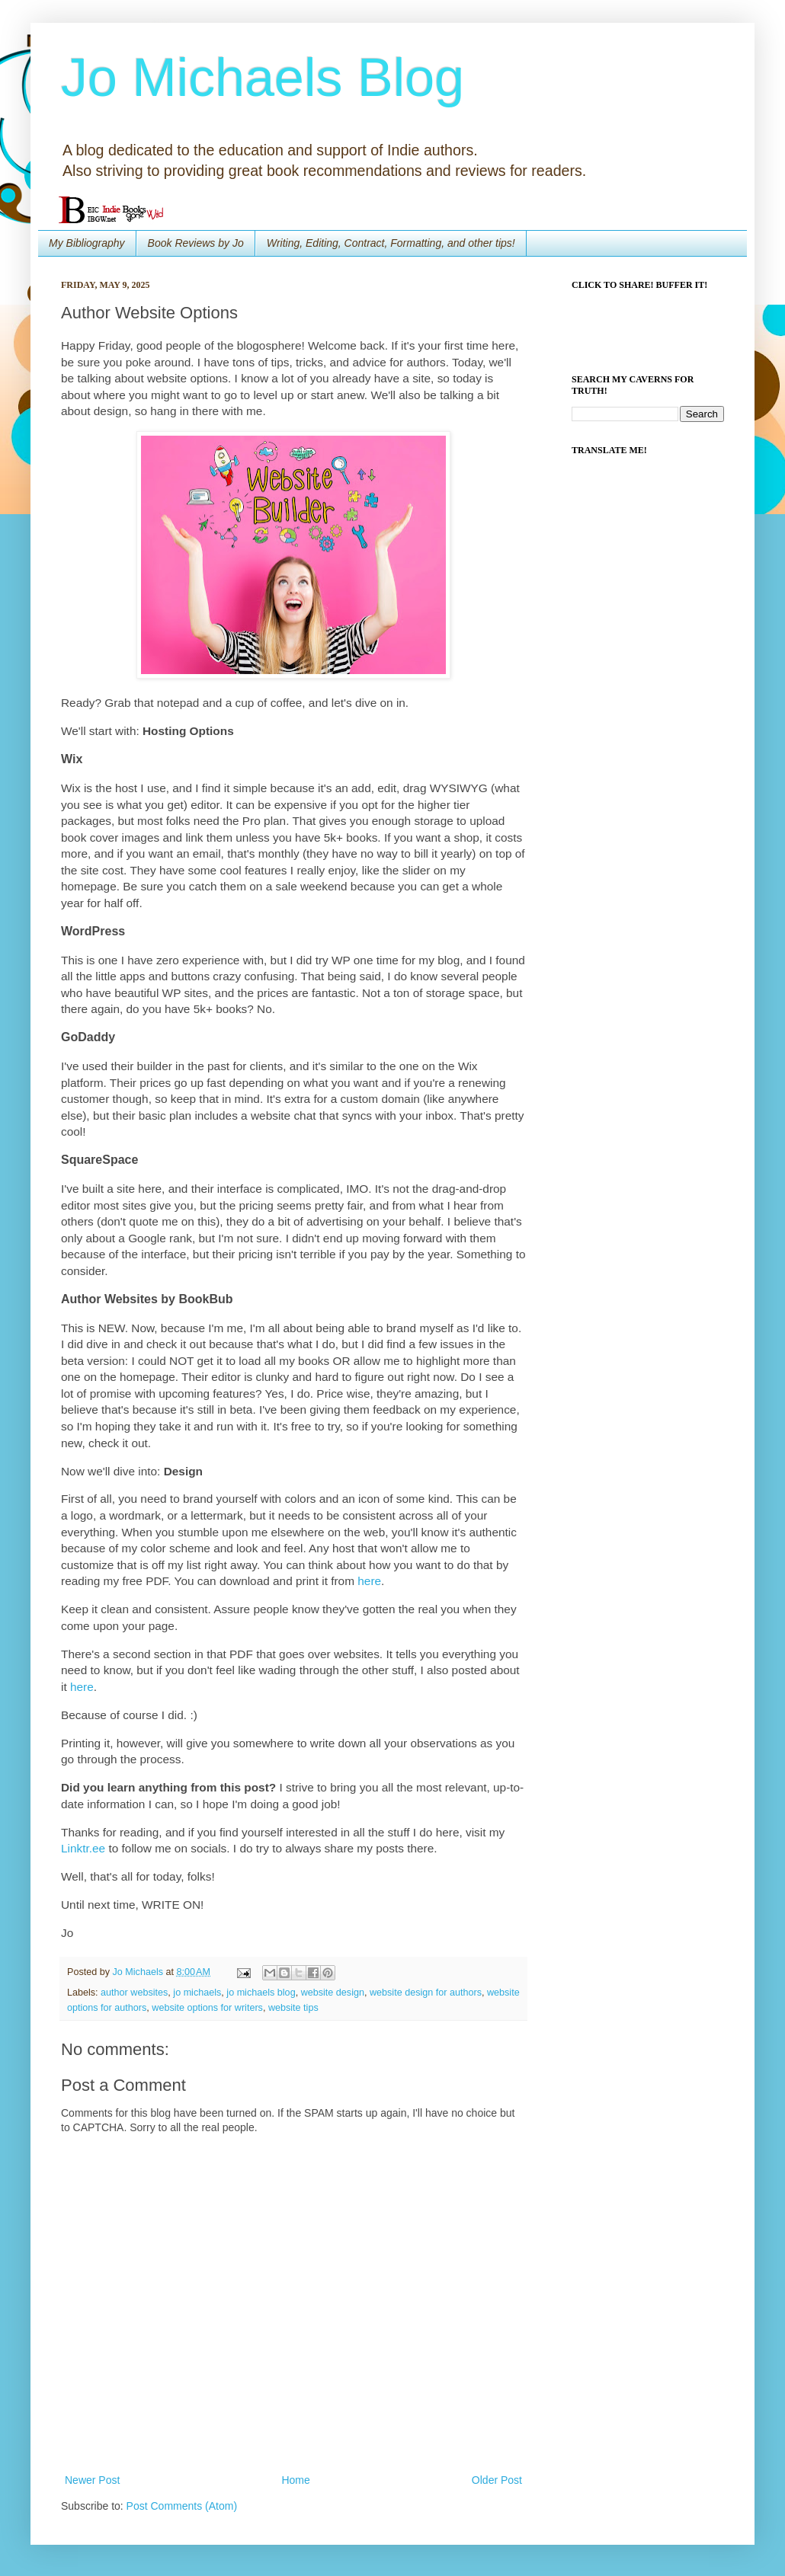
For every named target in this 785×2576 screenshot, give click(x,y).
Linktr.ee (83, 1848)
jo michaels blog (260, 1992)
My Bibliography (87, 243)
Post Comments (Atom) (182, 2506)
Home (295, 2480)
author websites (134, 1992)
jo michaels (197, 1992)
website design (332, 1992)
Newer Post (92, 2480)
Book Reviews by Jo (196, 243)
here (369, 1580)
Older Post (497, 2480)
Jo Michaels (139, 1972)
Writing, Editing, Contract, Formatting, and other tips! (391, 243)
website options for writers (207, 2007)
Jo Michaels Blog (262, 77)
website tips (293, 2007)
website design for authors (426, 1992)
